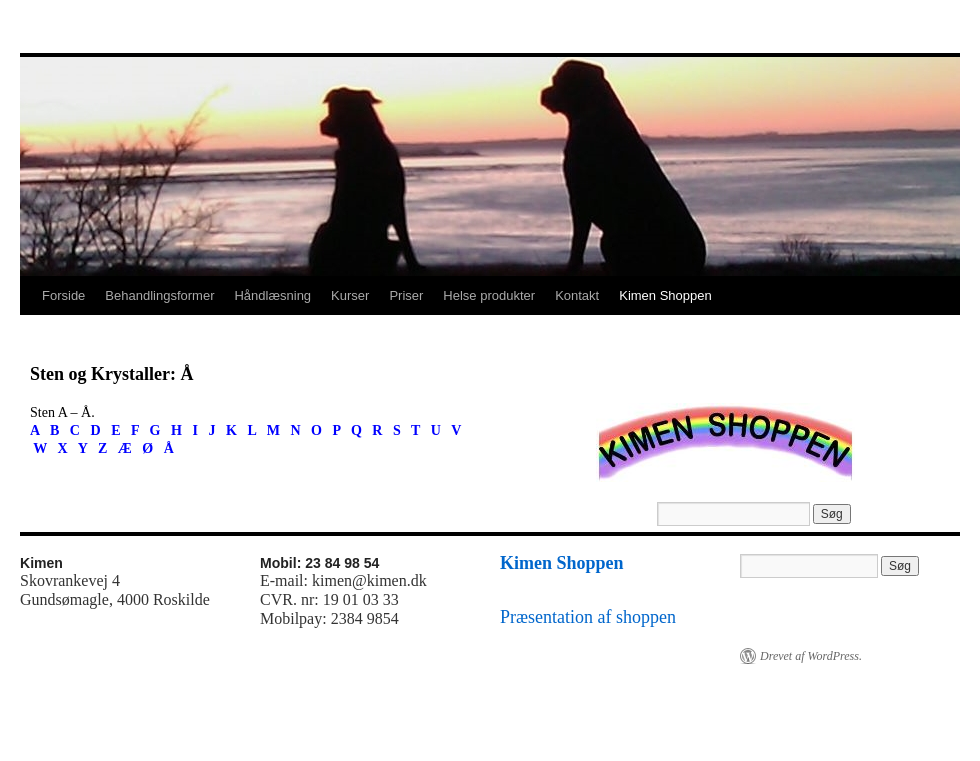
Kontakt (577, 295)
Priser (406, 295)
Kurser (350, 295)
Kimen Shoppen (665, 295)
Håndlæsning (272, 295)
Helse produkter (489, 295)
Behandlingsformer (159, 295)
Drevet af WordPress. (811, 656)
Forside (63, 295)
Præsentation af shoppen (588, 617)
